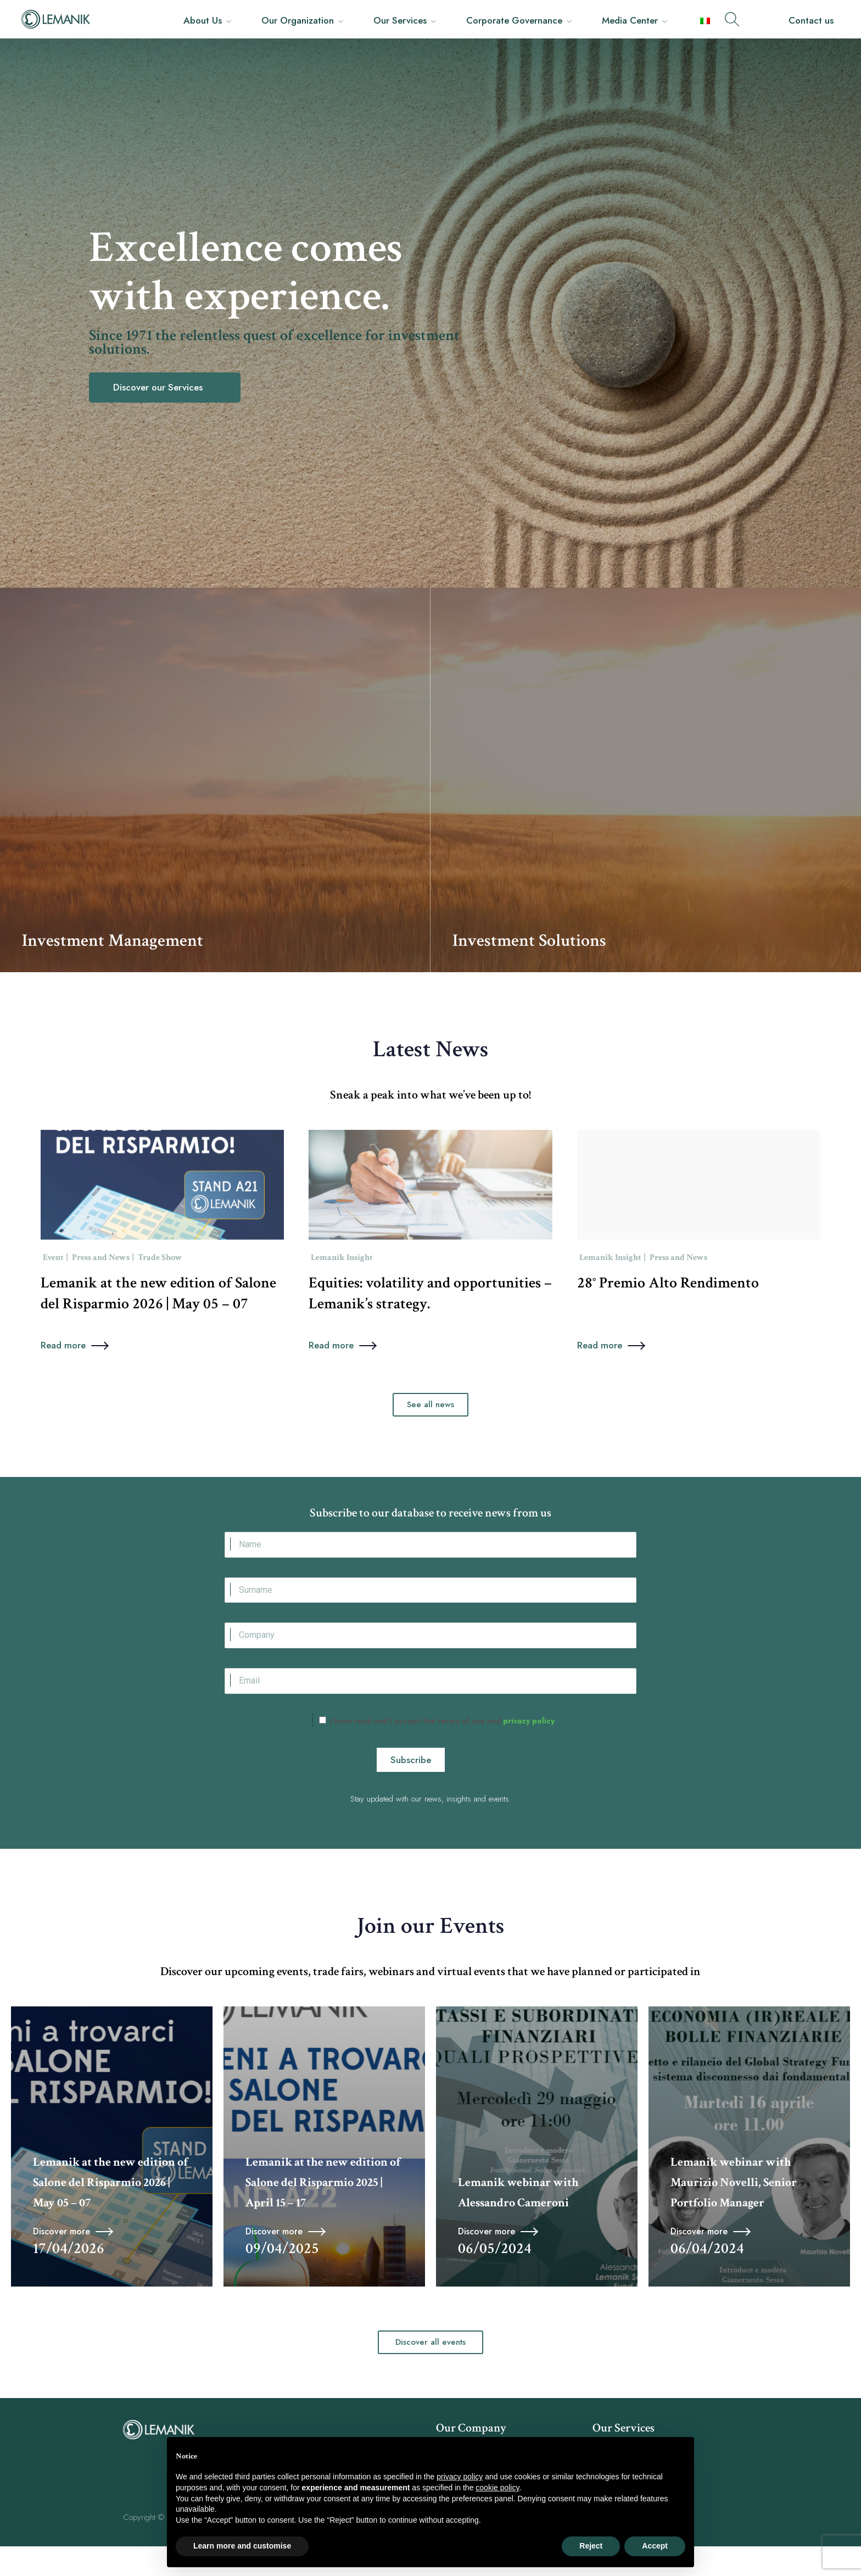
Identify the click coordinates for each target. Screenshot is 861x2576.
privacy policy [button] (460, 2476)
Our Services (400, 20)
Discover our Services (159, 387)
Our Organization (297, 20)
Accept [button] (655, 2545)
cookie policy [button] (497, 2487)
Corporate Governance (514, 20)
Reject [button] (590, 2545)
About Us (202, 20)
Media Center (630, 20)
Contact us (811, 20)
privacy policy (528, 1750)
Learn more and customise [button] (242, 2545)
